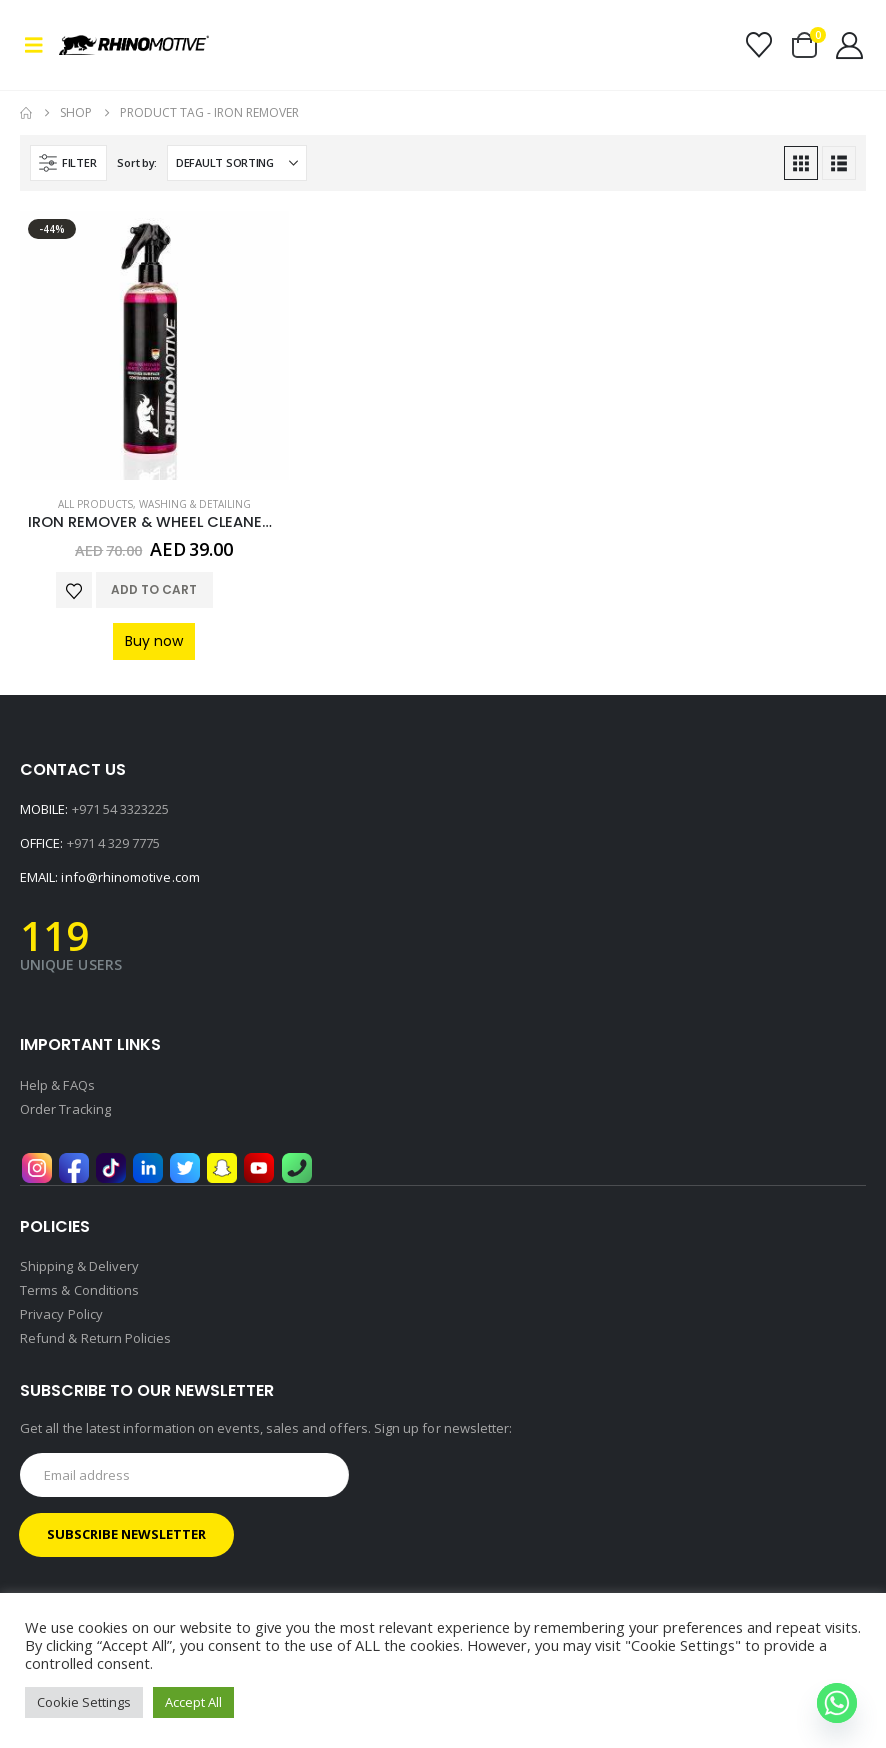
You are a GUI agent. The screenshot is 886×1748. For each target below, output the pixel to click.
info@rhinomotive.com (130, 877)
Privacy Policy (61, 1314)
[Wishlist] (758, 45)
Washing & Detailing (195, 504)
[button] (39, 45)
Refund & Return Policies (96, 1338)
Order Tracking (65, 1109)
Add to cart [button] (154, 589)
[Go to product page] (154, 345)
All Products (95, 504)
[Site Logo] (114, 45)
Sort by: (137, 162)
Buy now (154, 641)
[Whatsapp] (837, 1703)
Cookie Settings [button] (84, 1702)
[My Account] (850, 45)
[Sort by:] (237, 163)
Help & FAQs (57, 1085)
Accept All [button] (193, 1702)
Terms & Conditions (79, 1290)
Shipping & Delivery (79, 1266)
